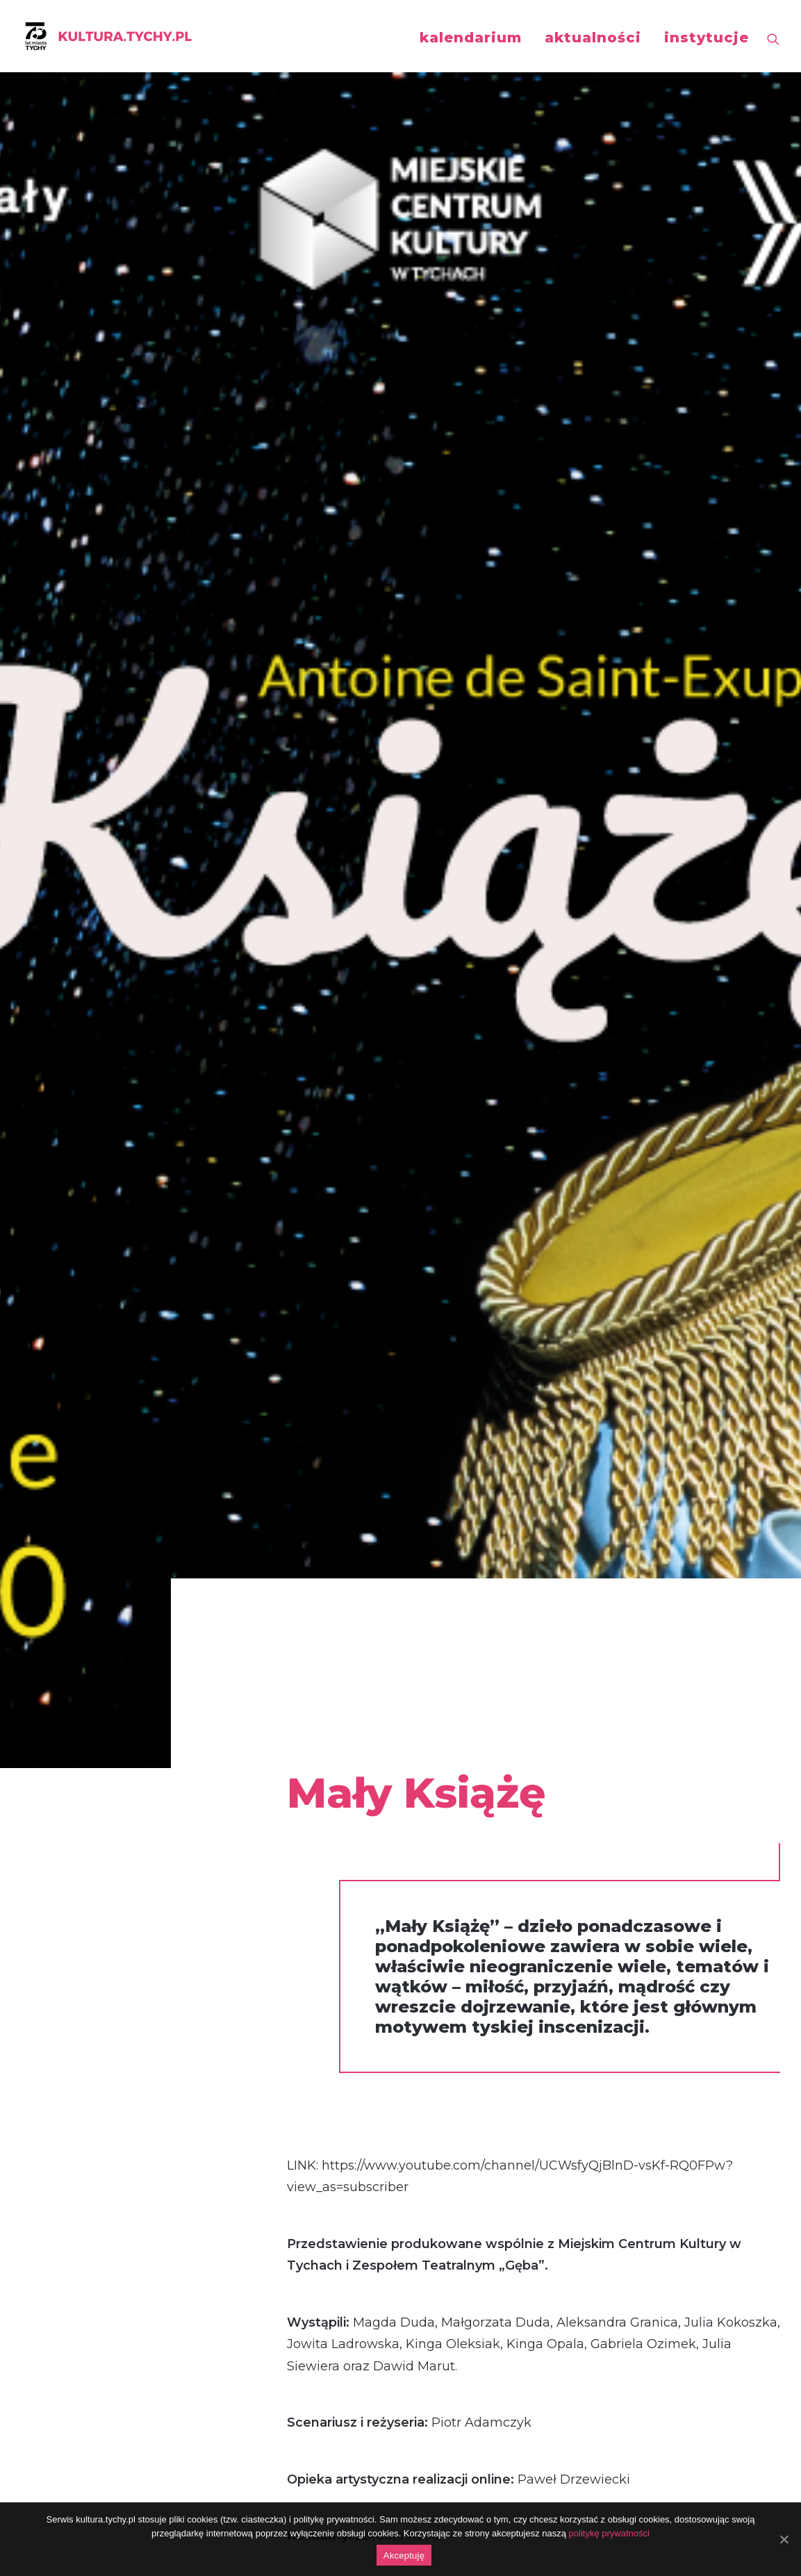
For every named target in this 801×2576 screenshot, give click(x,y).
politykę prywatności (609, 2533)
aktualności (593, 37)
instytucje (706, 37)
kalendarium (471, 37)
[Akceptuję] (784, 2539)
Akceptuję (403, 2555)
